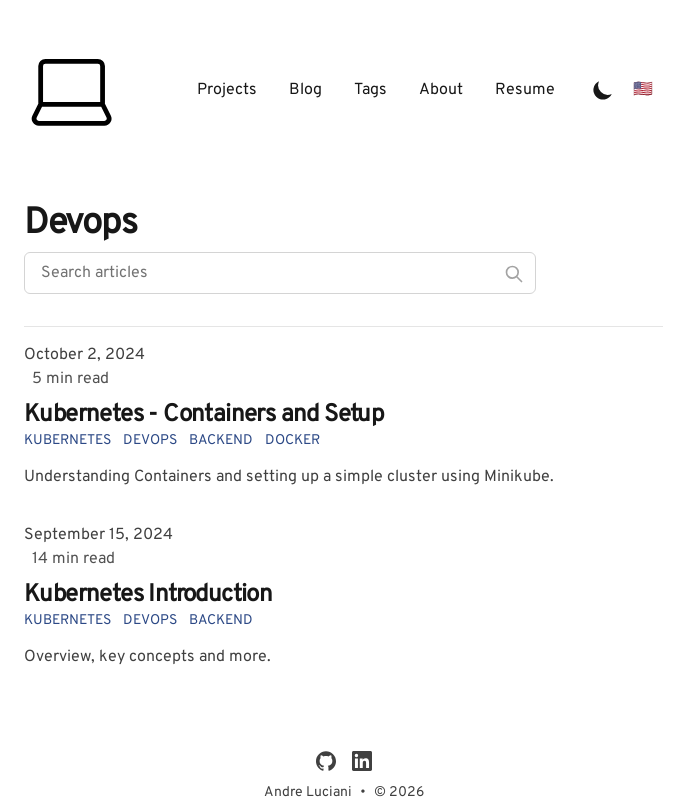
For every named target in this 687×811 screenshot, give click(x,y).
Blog (305, 90)
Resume (525, 90)
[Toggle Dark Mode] (603, 90)
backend (221, 440)
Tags (370, 90)
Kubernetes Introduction (148, 595)
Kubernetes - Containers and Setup (204, 415)
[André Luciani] (74, 90)
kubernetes (67, 440)
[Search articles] (280, 273)
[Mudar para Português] (643, 90)
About (441, 90)
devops (150, 440)
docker (292, 440)
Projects (227, 90)
